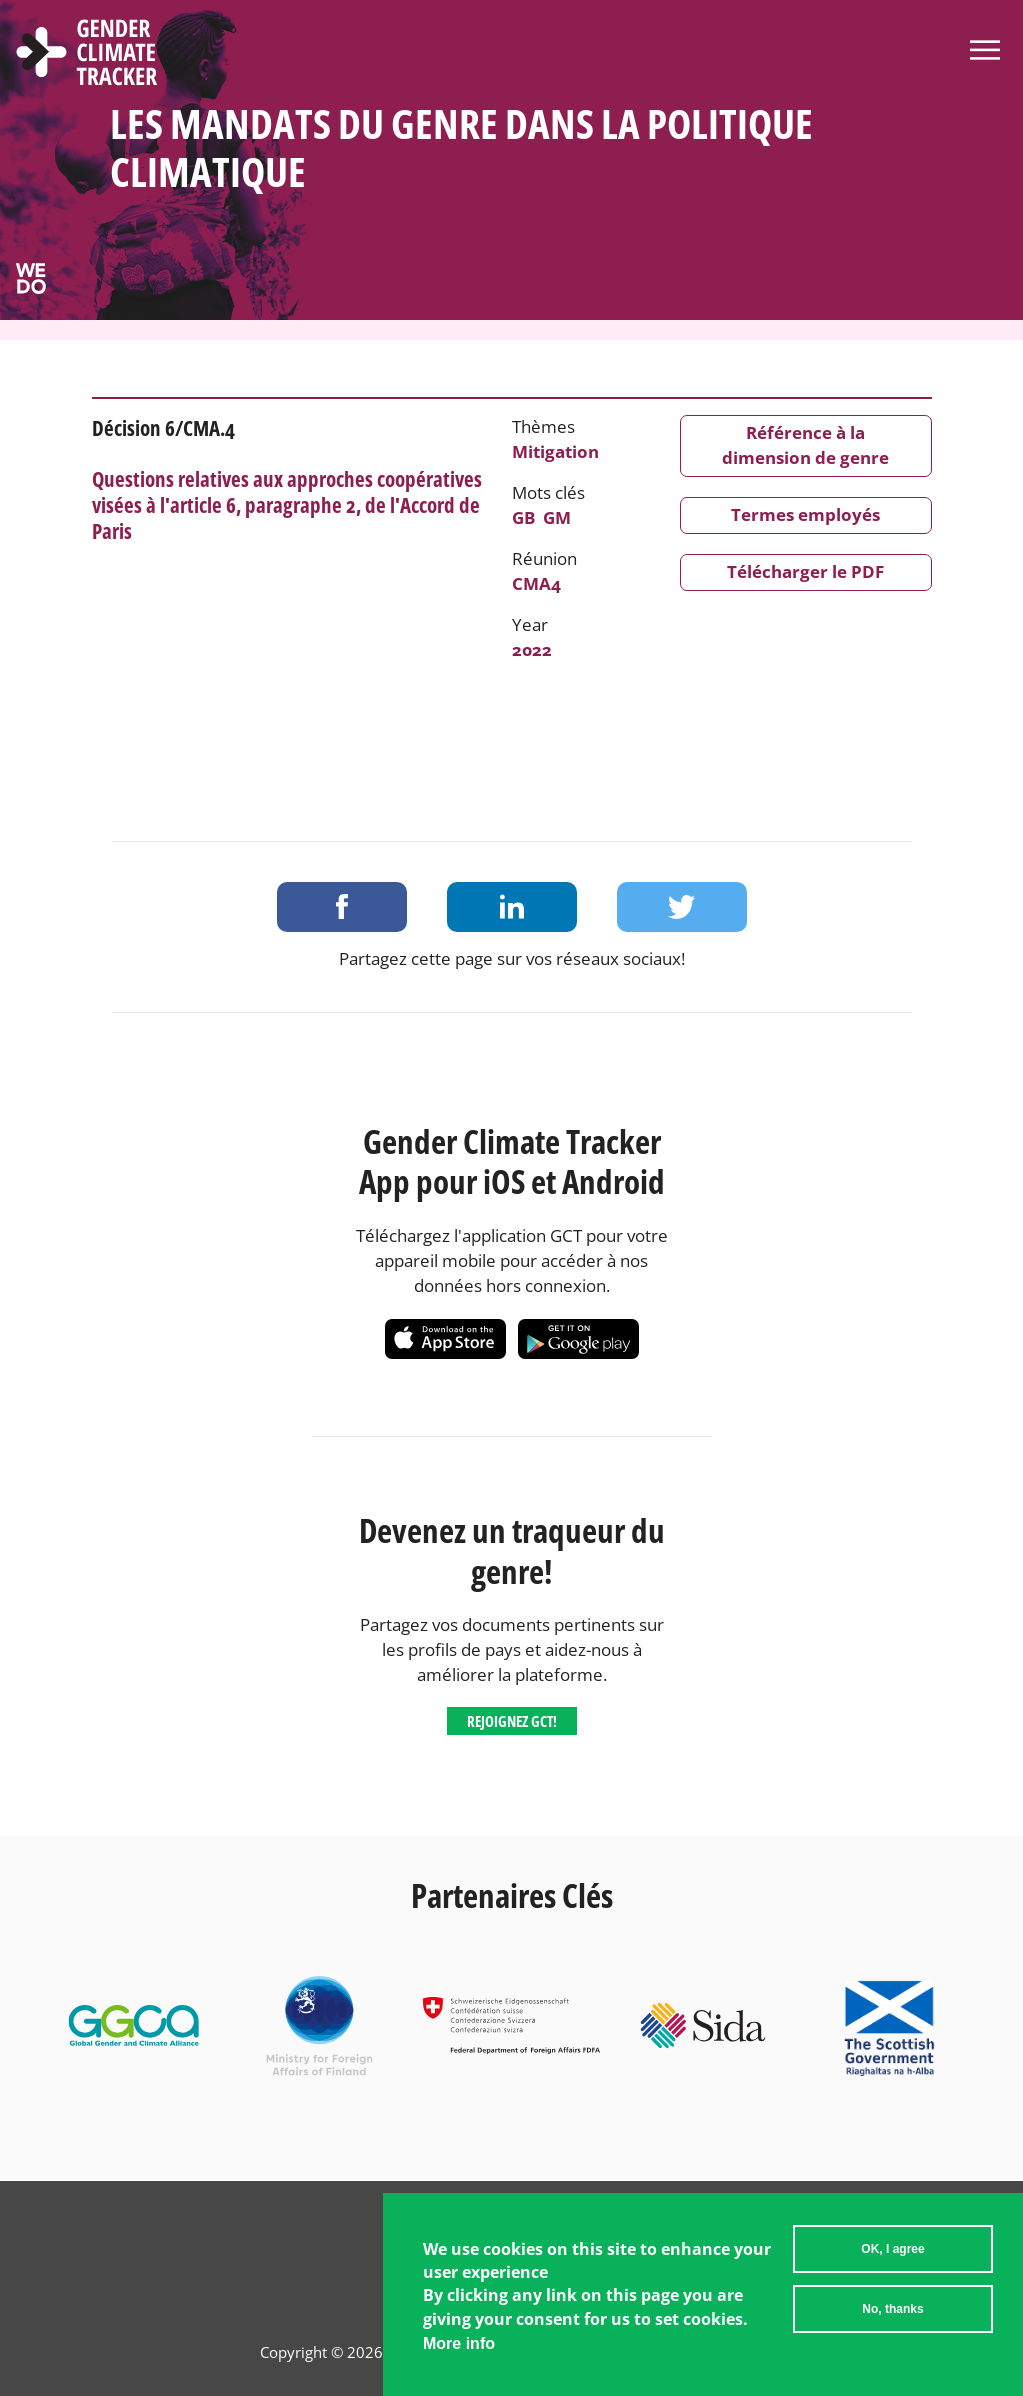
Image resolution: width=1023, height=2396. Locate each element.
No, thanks (892, 2321)
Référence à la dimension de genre (805, 445)
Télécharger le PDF (805, 571)
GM (557, 517)
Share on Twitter (682, 907)
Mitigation (555, 451)
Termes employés (805, 514)
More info (459, 2355)
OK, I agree (892, 2261)
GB (523, 517)
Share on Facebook (342, 907)
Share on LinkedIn (512, 907)
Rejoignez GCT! (512, 1721)
